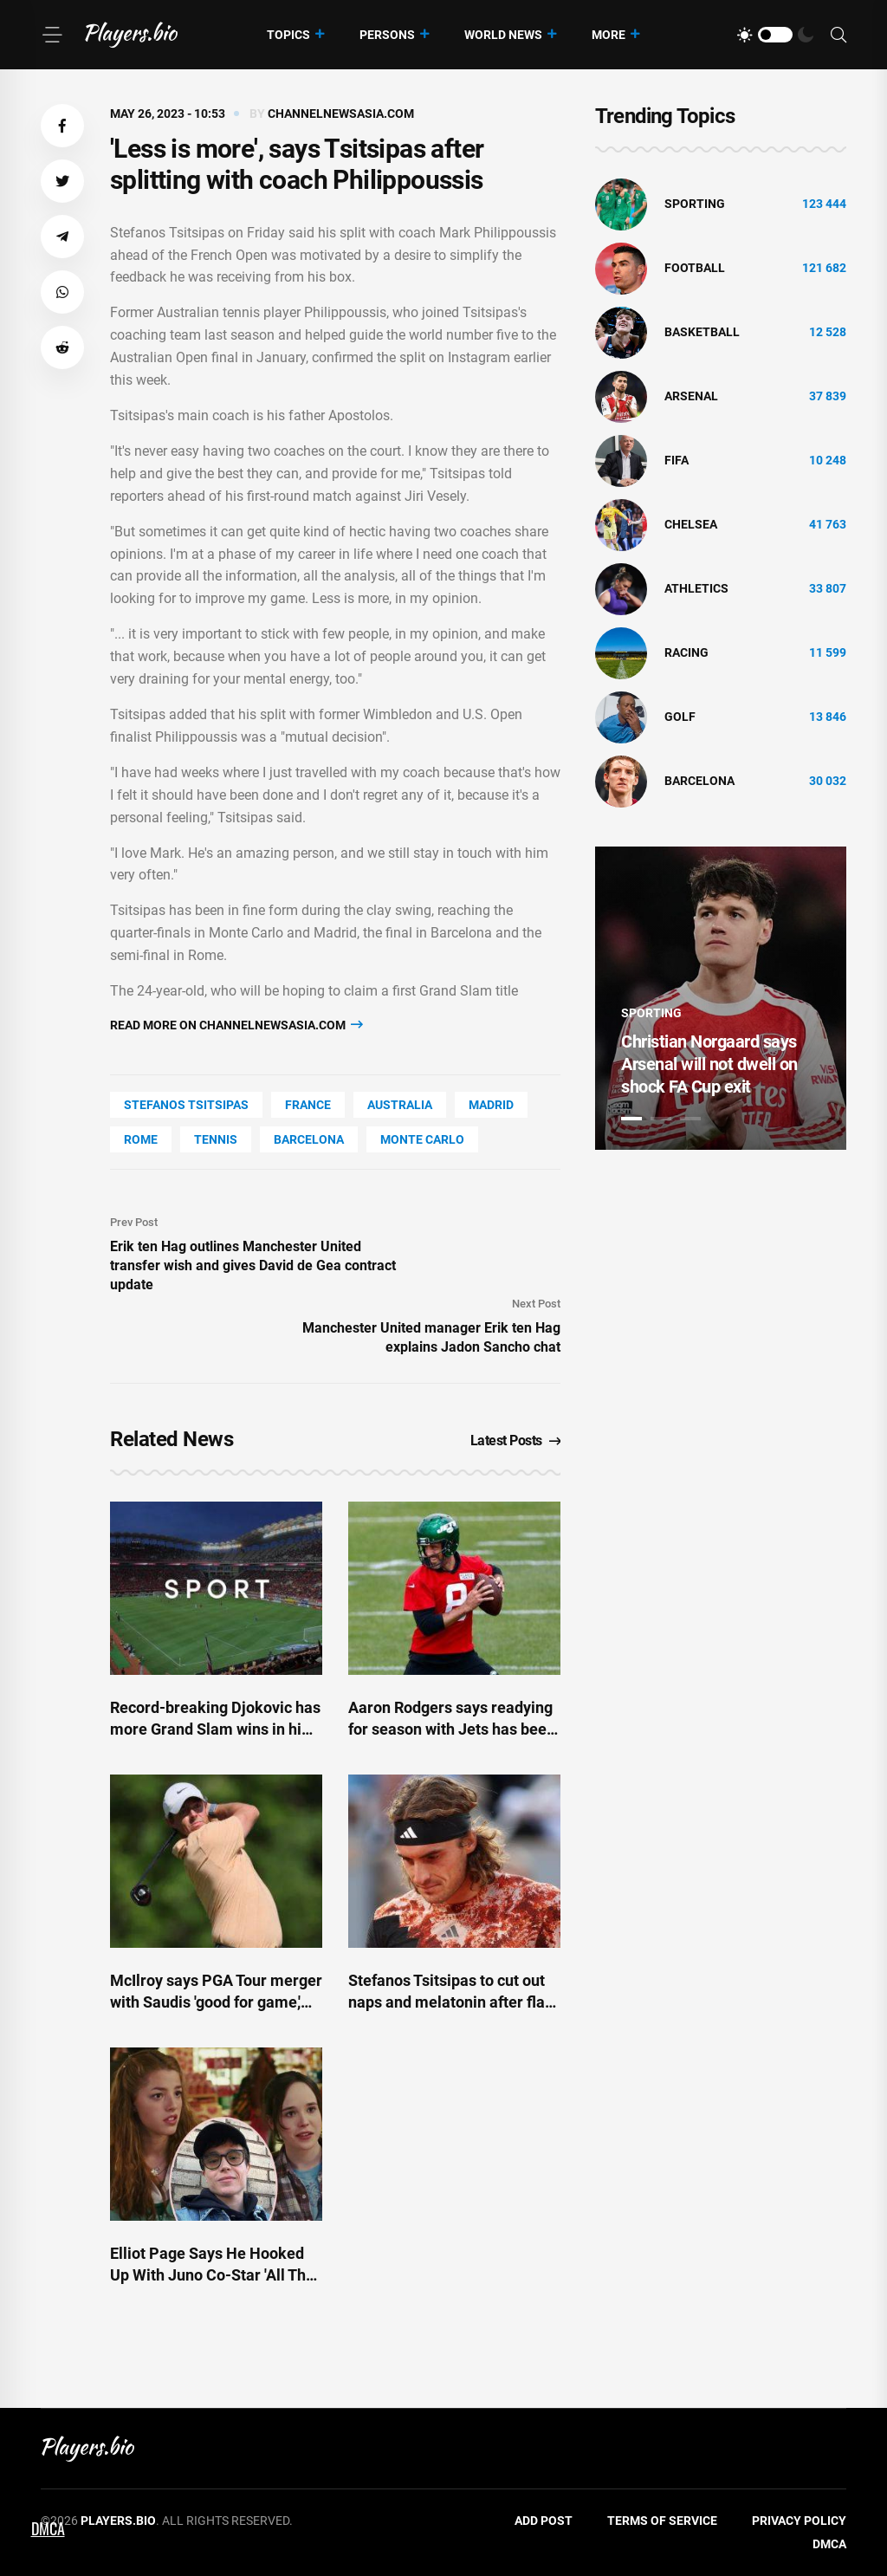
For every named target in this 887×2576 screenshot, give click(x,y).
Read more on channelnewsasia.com (236, 1024)
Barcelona (309, 1139)
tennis (215, 1139)
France (308, 1105)
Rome (141, 1139)
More (608, 35)
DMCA (829, 2544)
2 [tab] (661, 1118)
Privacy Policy (799, 2520)
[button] (62, 125)
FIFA (676, 460)
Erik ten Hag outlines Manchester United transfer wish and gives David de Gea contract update (253, 1265)
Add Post (544, 2520)
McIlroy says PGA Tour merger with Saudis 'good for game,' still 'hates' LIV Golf (216, 2002)
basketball (702, 332)
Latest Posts (515, 1440)
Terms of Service (662, 2520)
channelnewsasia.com (341, 113)
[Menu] (52, 34)
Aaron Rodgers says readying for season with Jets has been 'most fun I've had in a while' (451, 1729)
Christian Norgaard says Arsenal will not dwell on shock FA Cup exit (709, 1064)
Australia (399, 1105)
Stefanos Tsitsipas (186, 1105)
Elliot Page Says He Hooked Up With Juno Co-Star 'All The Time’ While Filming (212, 2275)
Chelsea (690, 524)
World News (503, 35)
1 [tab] (631, 1118)
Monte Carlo (422, 1139)
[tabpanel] (720, 998)
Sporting (694, 204)
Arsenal (691, 396)
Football (694, 268)
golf (680, 716)
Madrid (491, 1105)
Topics (288, 35)
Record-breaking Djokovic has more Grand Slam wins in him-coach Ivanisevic (215, 1729)
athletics (696, 588)
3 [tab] (690, 1118)
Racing (686, 652)
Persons (387, 35)
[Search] (838, 35)
